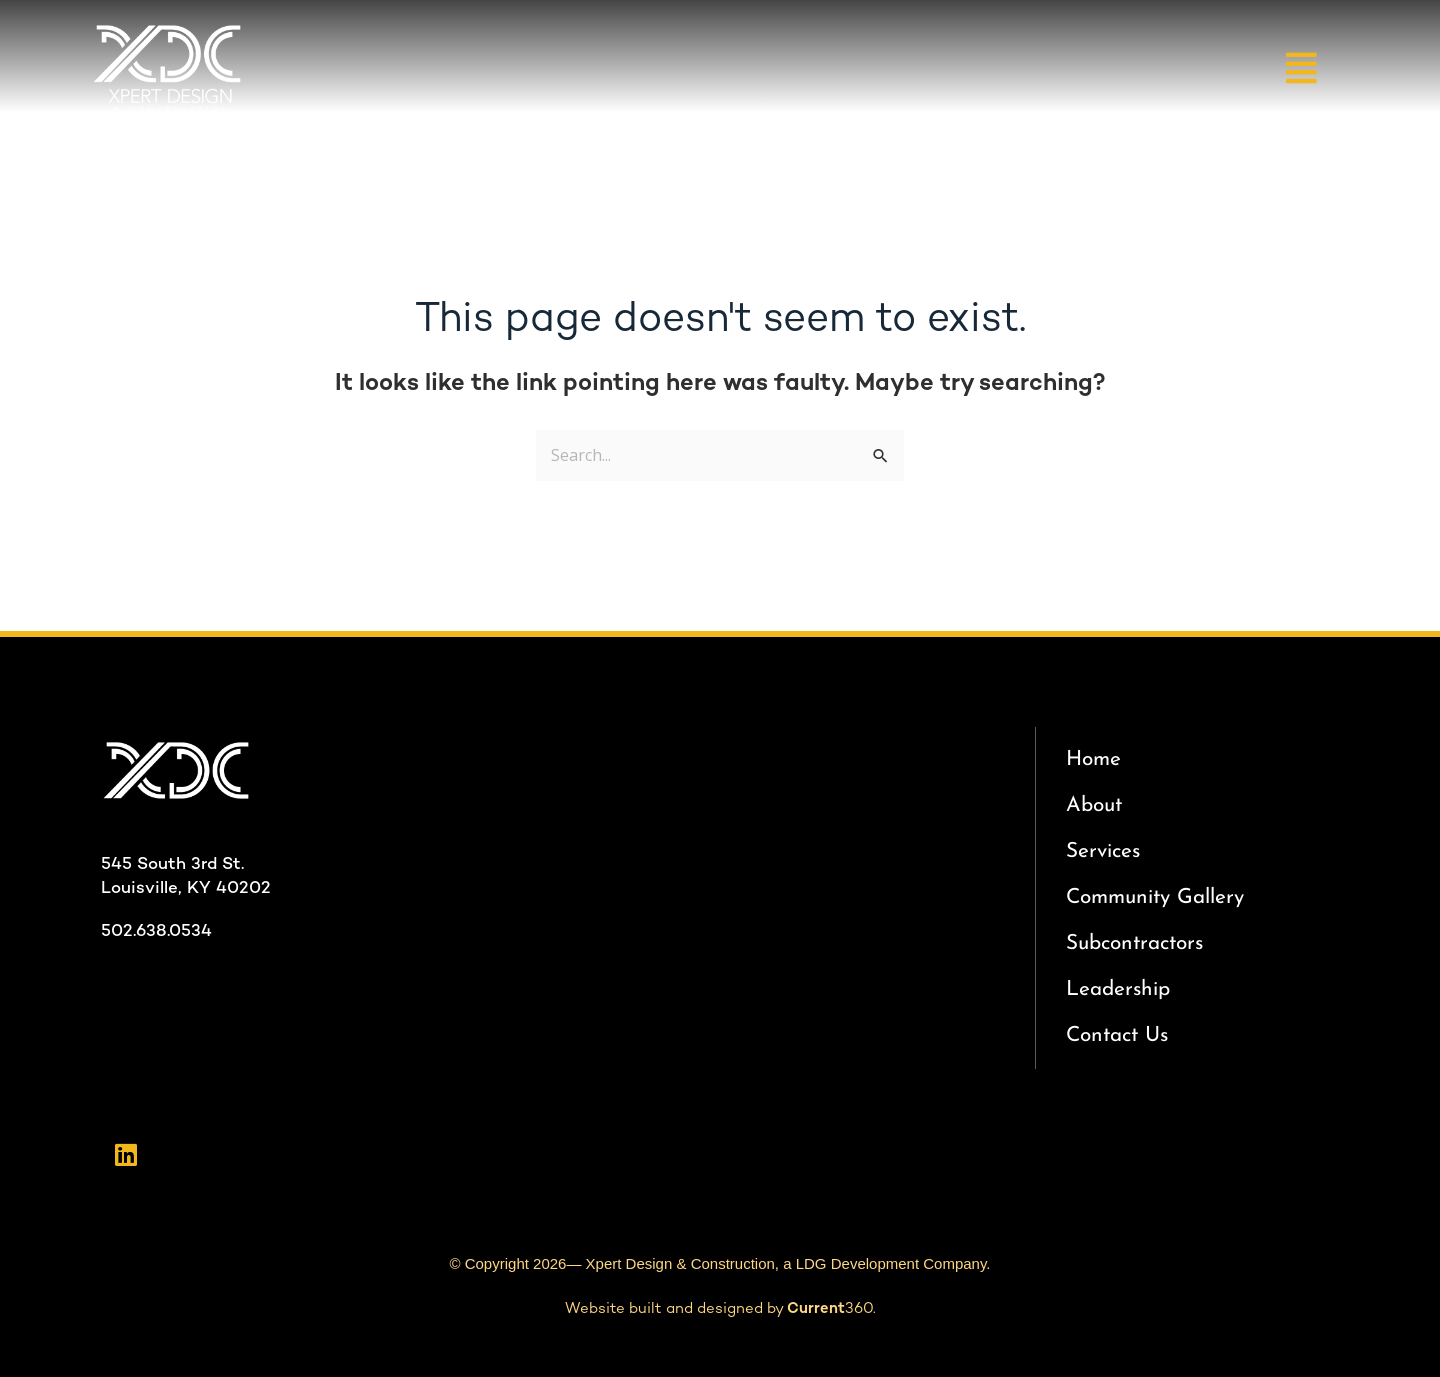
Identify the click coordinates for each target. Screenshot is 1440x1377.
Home (1093, 759)
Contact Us (1117, 1035)
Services (1103, 851)
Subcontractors (1134, 943)
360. (831, 1309)
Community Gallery (1155, 897)
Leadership (1118, 989)
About (1094, 805)
